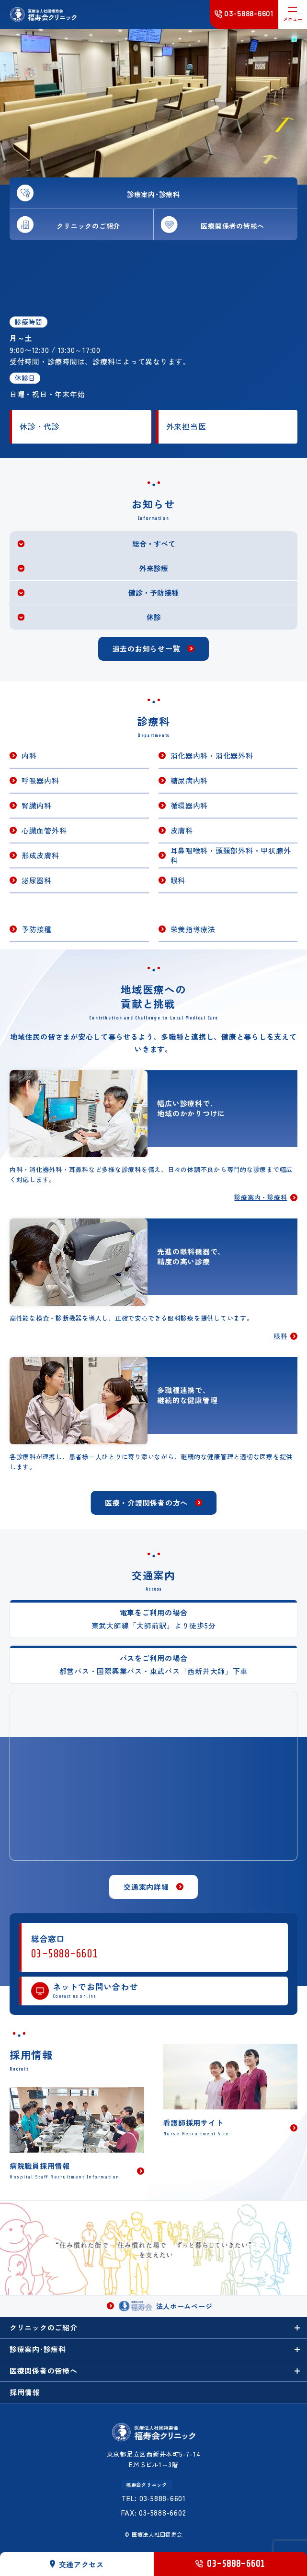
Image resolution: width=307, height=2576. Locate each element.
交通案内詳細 (146, 1887)
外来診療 (153, 568)
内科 (29, 755)
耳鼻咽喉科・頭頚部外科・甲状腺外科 (231, 855)
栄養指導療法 (193, 929)
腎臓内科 (37, 805)
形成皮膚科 (40, 855)
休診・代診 (40, 426)
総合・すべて (153, 544)
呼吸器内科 (40, 780)
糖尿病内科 (189, 780)
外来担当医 (186, 426)
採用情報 (25, 2392)
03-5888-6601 (64, 1953)
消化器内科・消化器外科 (212, 755)
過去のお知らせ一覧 (147, 649)
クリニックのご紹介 (44, 2327)
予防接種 (37, 929)
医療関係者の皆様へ (44, 2370)
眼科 (178, 880)
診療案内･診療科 (38, 2349)
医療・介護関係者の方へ (146, 1503)
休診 (154, 617)
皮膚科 (182, 830)
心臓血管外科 (44, 830)
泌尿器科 (37, 880)
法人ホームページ (166, 2306)
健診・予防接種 (153, 592)
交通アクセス (77, 2564)
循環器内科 (189, 805)
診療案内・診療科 (260, 1198)
